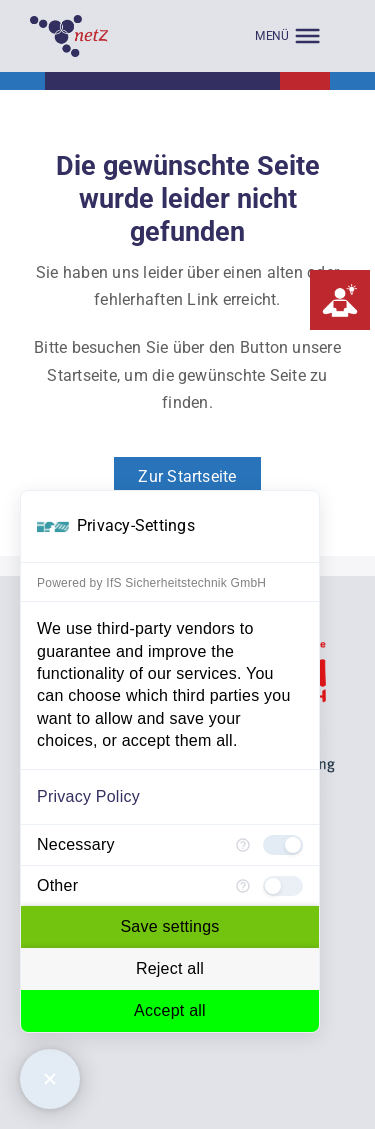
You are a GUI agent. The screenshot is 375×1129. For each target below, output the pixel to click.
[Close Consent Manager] (50, 1079)
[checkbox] (283, 845)
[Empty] (69, 22)
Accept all (170, 1010)
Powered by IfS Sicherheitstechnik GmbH (151, 583)
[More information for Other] (243, 886)
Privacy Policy (88, 796)
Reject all (170, 968)
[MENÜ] (287, 36)
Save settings (169, 926)
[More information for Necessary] (243, 845)
